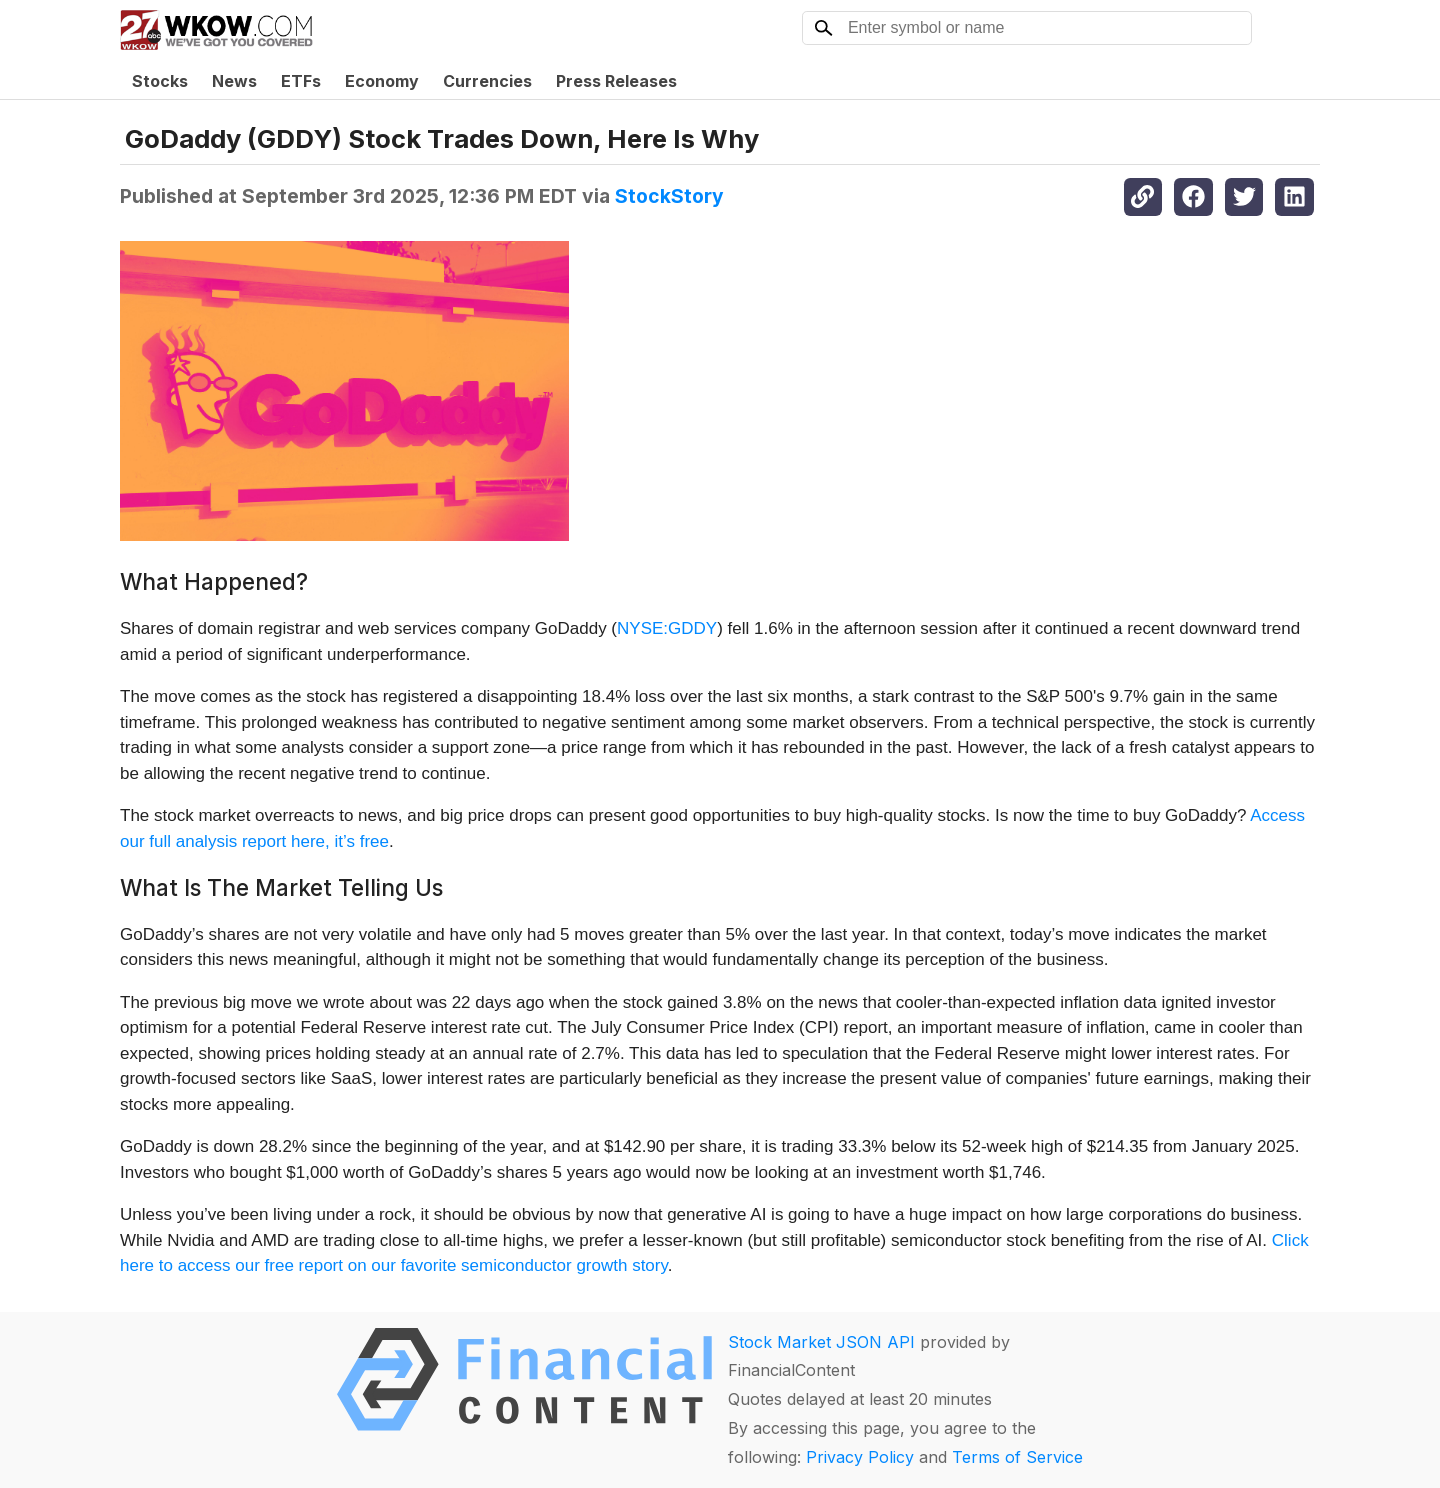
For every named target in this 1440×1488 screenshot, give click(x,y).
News (234, 81)
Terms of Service (1017, 1457)
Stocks (160, 81)
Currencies (487, 81)
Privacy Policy (860, 1457)
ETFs (301, 81)
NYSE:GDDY (667, 628)
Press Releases (616, 81)
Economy (382, 81)
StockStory (669, 196)
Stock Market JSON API (821, 1342)
